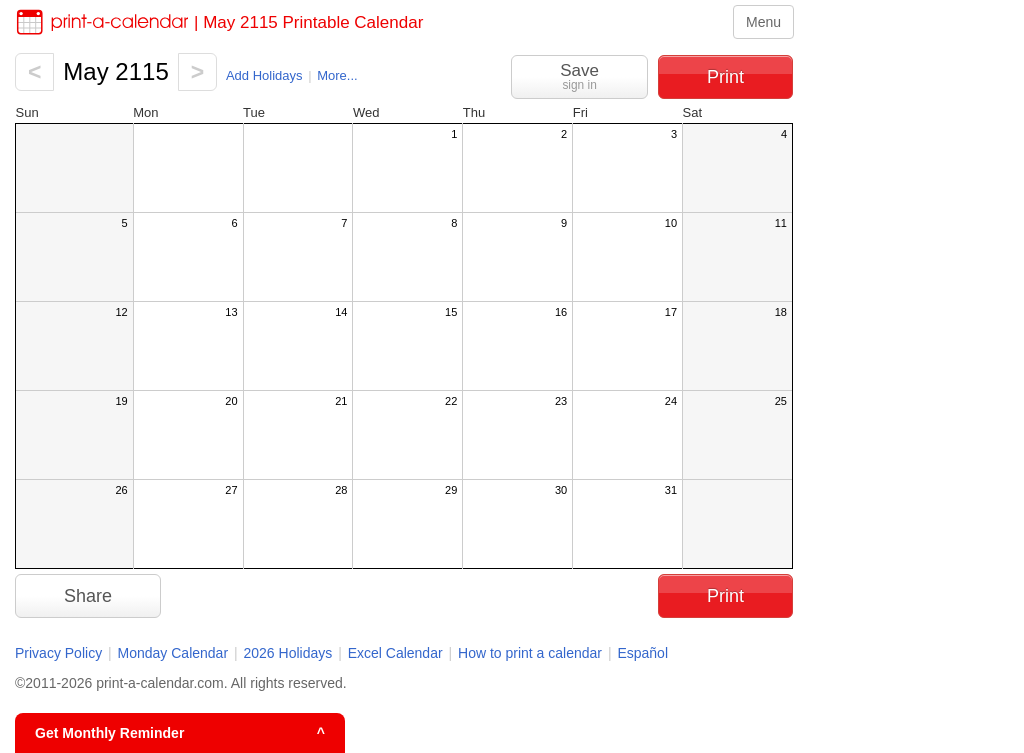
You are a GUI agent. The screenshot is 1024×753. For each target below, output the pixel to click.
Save (579, 76)
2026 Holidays (288, 653)
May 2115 (115, 71)
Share (88, 596)
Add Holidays (264, 75)
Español (642, 653)
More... (337, 75)
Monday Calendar (173, 653)
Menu (763, 22)
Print (725, 77)
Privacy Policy (58, 653)
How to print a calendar (530, 653)
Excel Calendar (397, 653)
